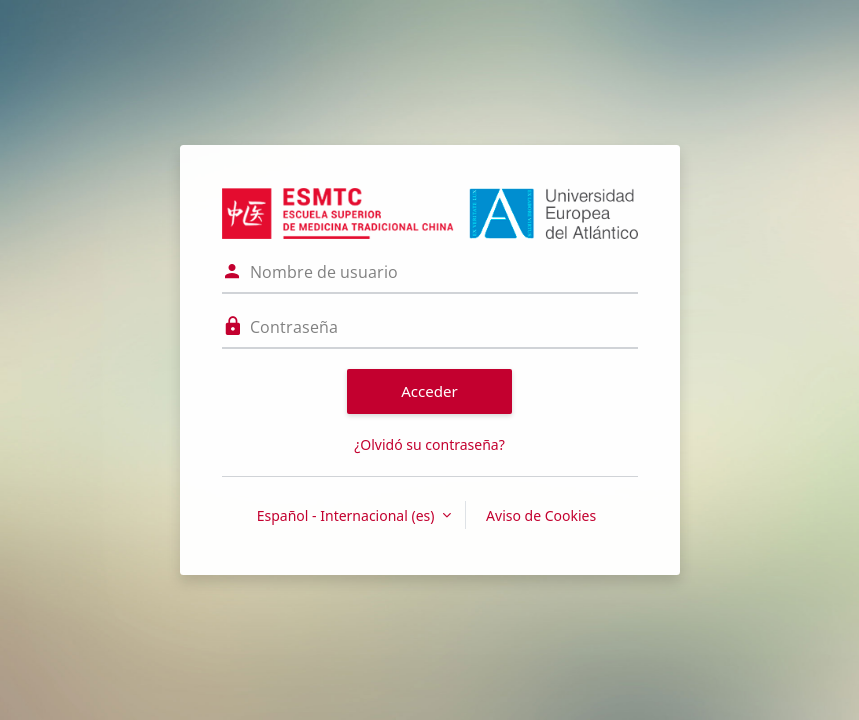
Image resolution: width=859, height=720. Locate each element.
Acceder (429, 391)
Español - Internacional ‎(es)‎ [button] (347, 515)
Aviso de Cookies (541, 515)
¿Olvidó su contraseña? (429, 444)
